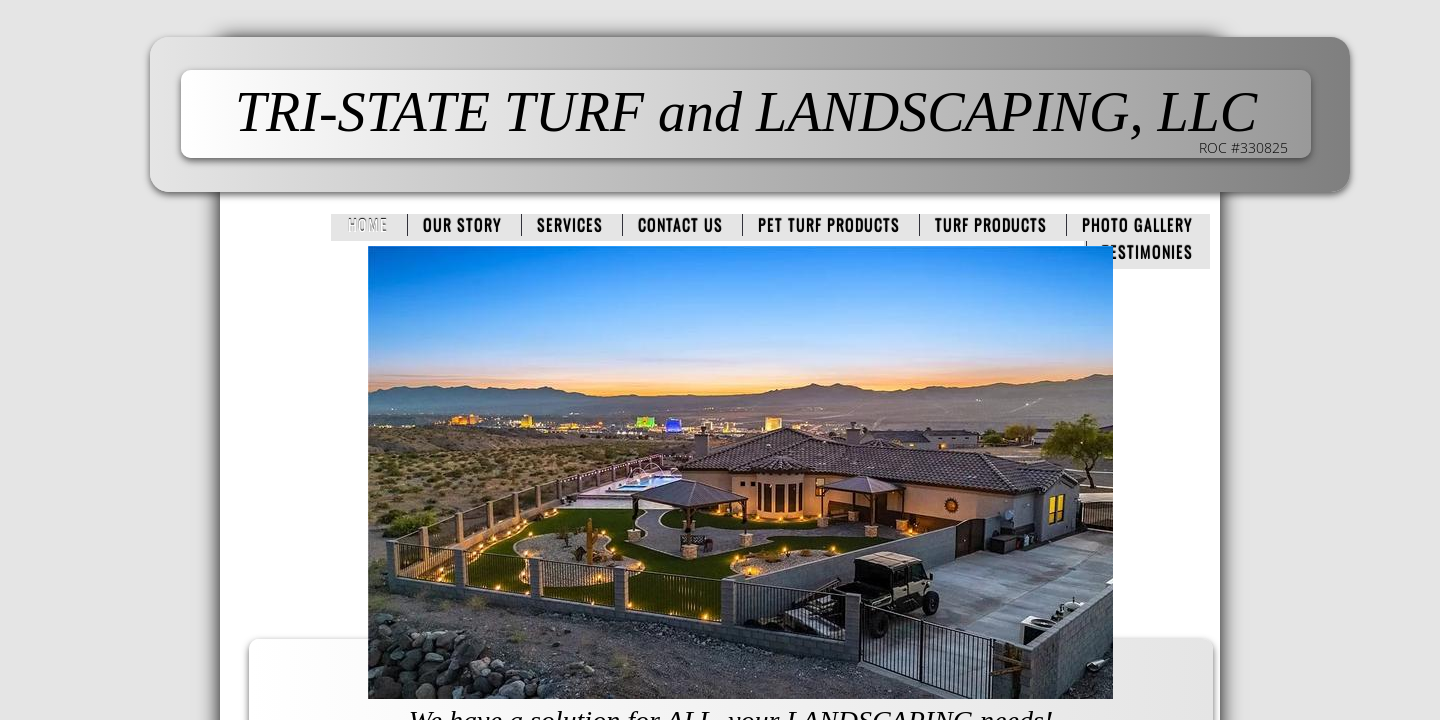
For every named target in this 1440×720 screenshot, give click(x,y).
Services (570, 225)
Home (368, 225)
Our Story (462, 225)
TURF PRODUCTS (991, 225)
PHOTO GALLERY (1137, 225)
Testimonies (1147, 252)
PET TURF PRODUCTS (829, 225)
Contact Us (680, 225)
